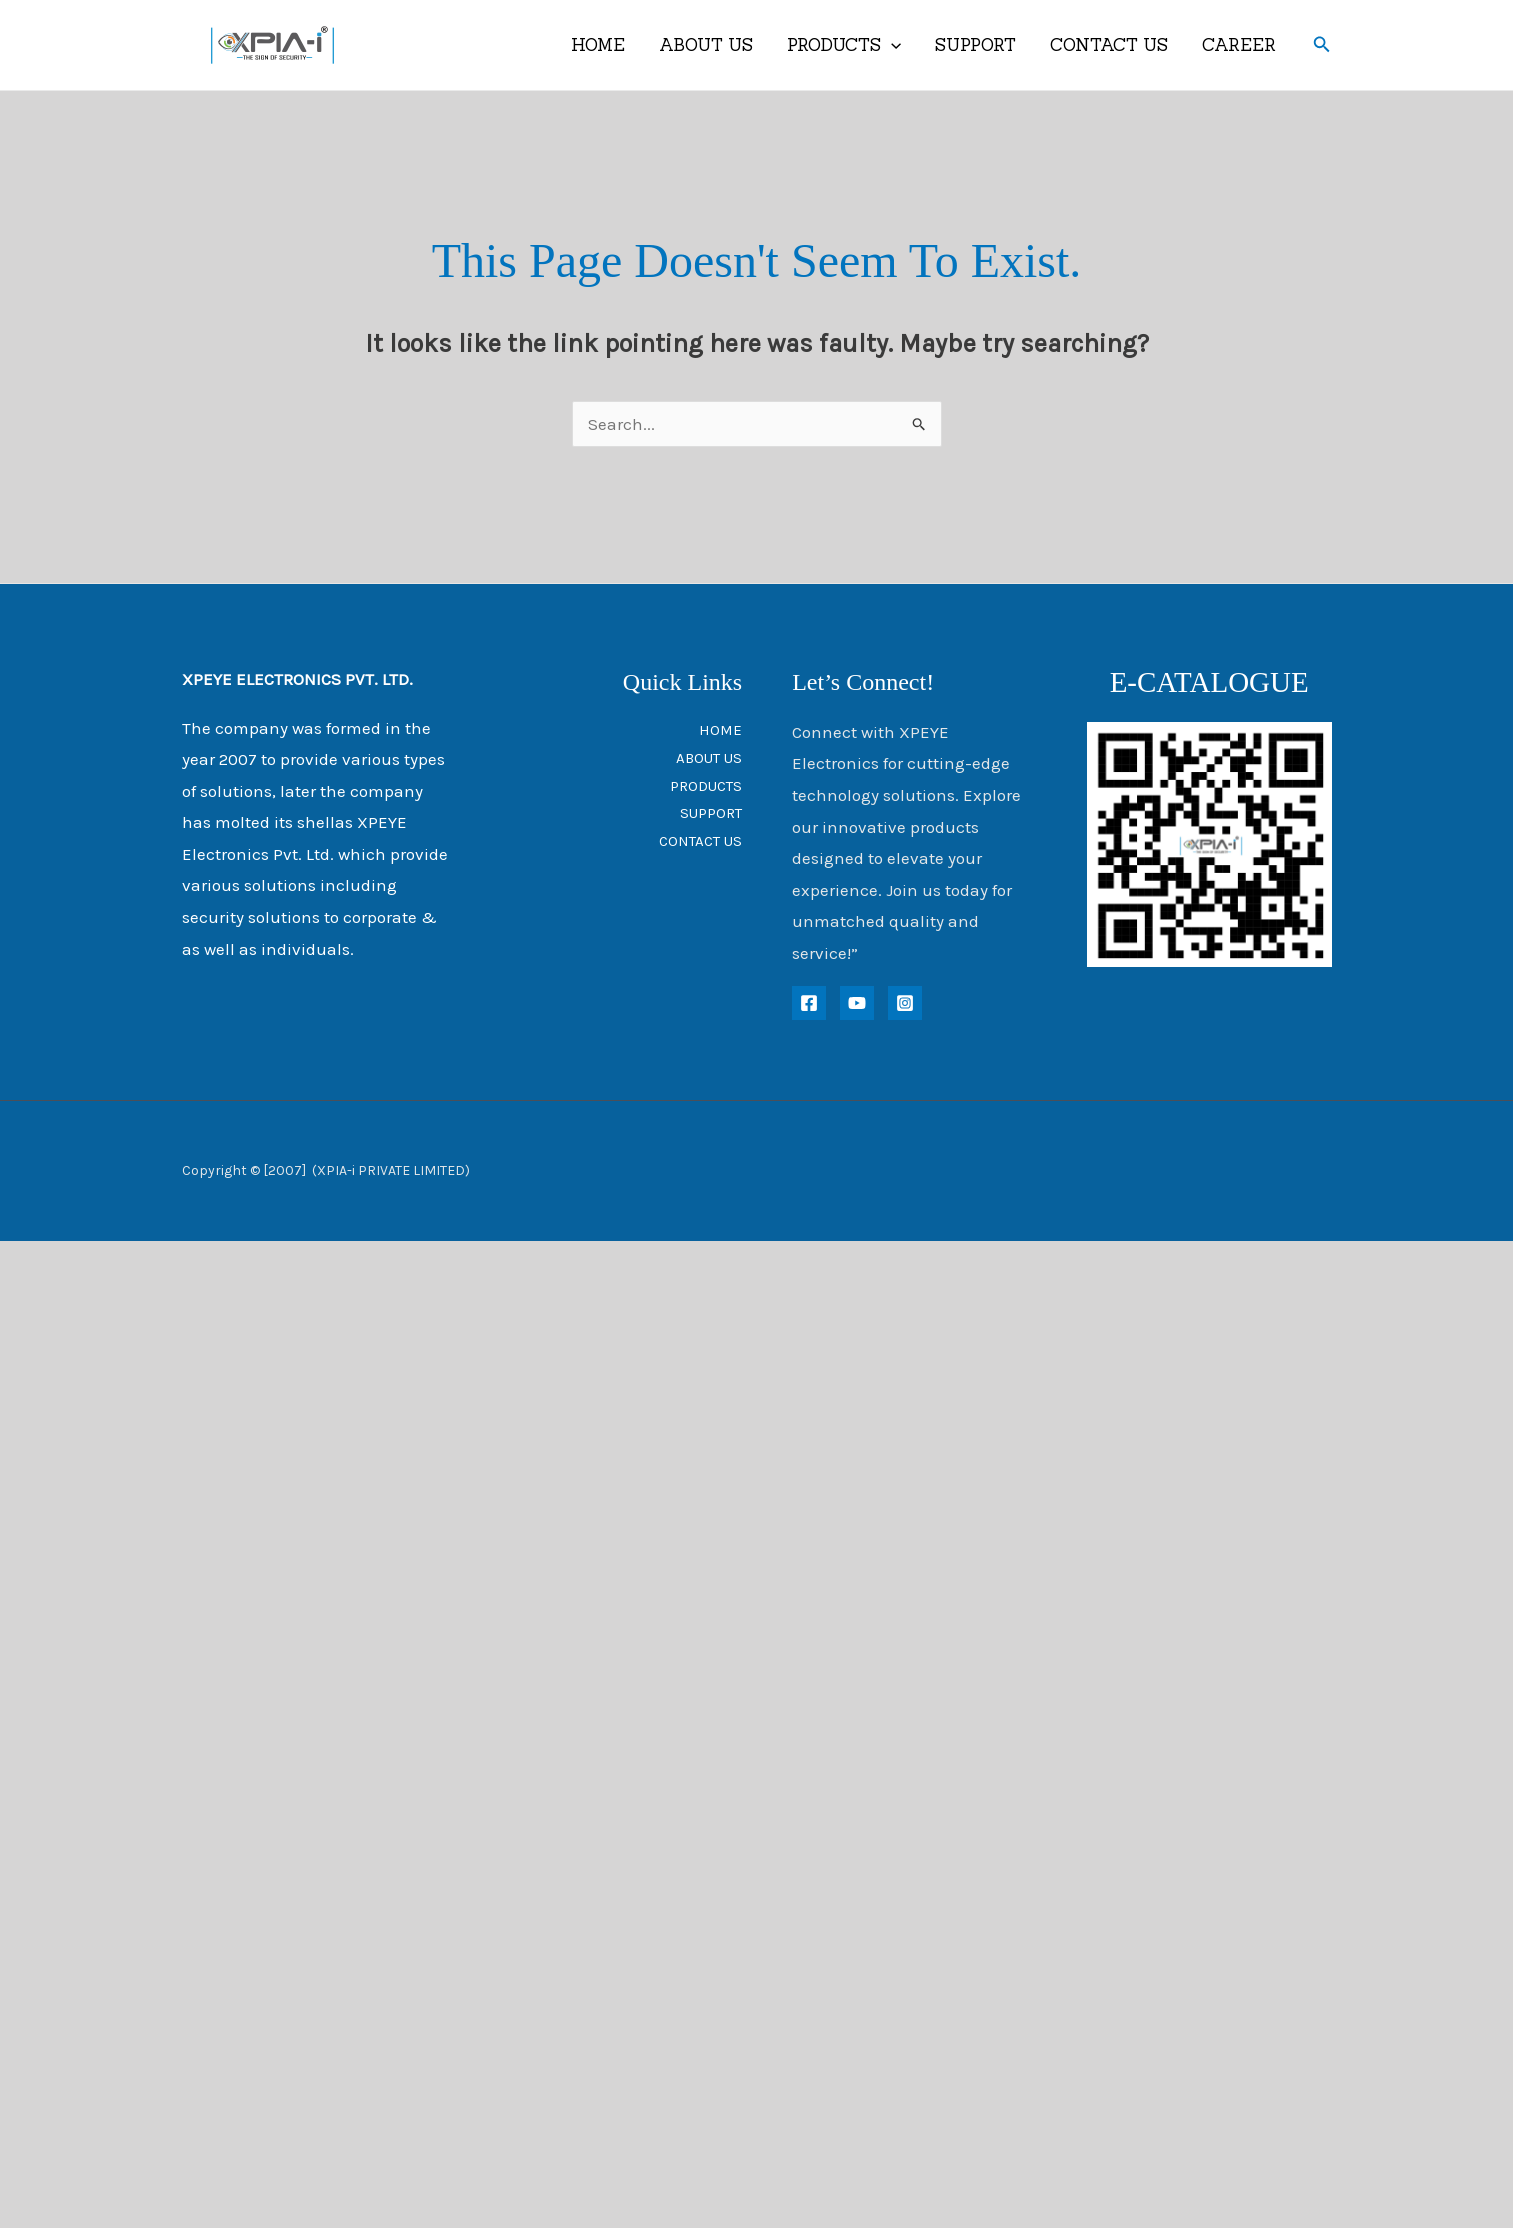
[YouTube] (857, 1003)
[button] (1322, 45)
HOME (598, 45)
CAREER (1239, 45)
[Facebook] (809, 1003)
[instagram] (905, 1003)
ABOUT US (706, 45)
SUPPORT (975, 45)
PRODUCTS (844, 45)
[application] (891, 45)
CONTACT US (1109, 45)
